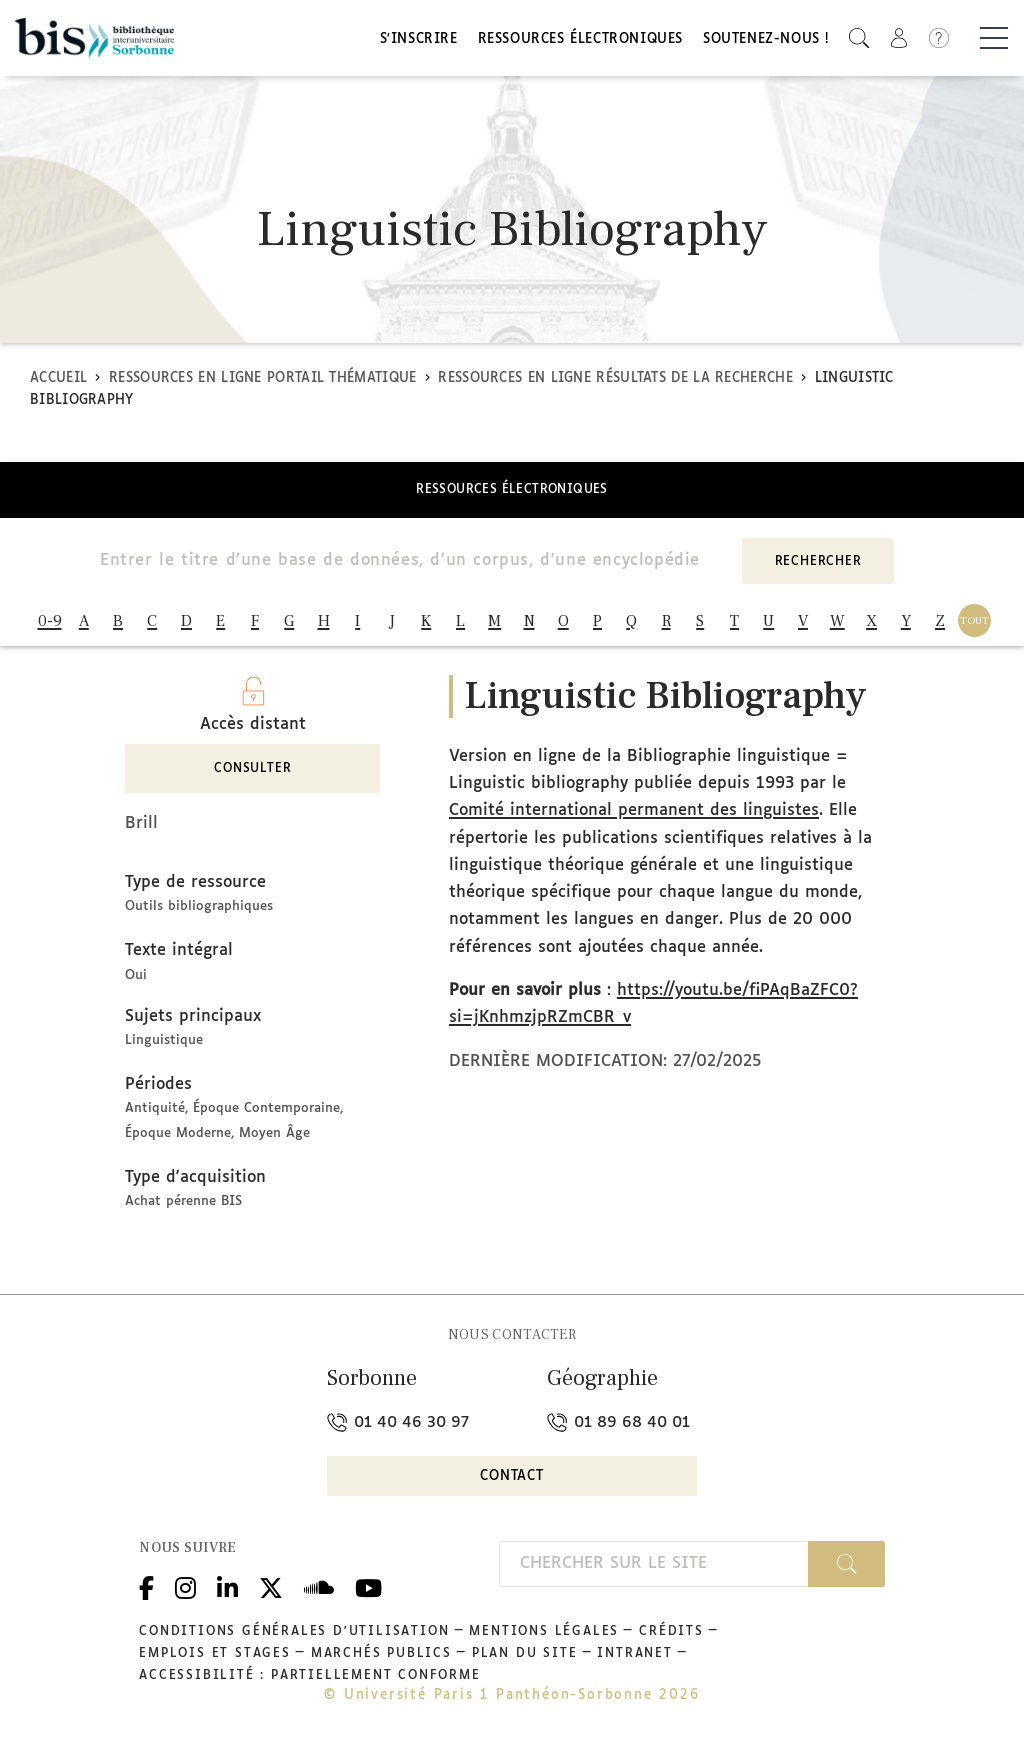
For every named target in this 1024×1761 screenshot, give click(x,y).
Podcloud (319, 1595)
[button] (859, 40)
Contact (512, 1485)
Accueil (58, 383)
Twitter (271, 1595)
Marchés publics (381, 1663)
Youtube (368, 1595)
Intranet (634, 1663)
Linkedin (227, 1595)
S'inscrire (419, 42)
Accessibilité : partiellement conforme (309, 1685)
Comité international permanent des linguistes (634, 820)
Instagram (185, 1595)
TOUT (974, 625)
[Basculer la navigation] (994, 41)
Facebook (146, 1595)
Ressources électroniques (580, 42)
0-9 (50, 626)
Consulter (252, 779)
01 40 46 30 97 (398, 1431)
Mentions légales (544, 1641)
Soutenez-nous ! (766, 42)
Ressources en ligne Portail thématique (262, 383)
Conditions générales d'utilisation (294, 1641)
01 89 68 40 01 (618, 1431)
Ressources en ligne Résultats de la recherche (615, 383)
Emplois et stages (215, 1663)
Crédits (671, 1641)
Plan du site (525, 1663)
